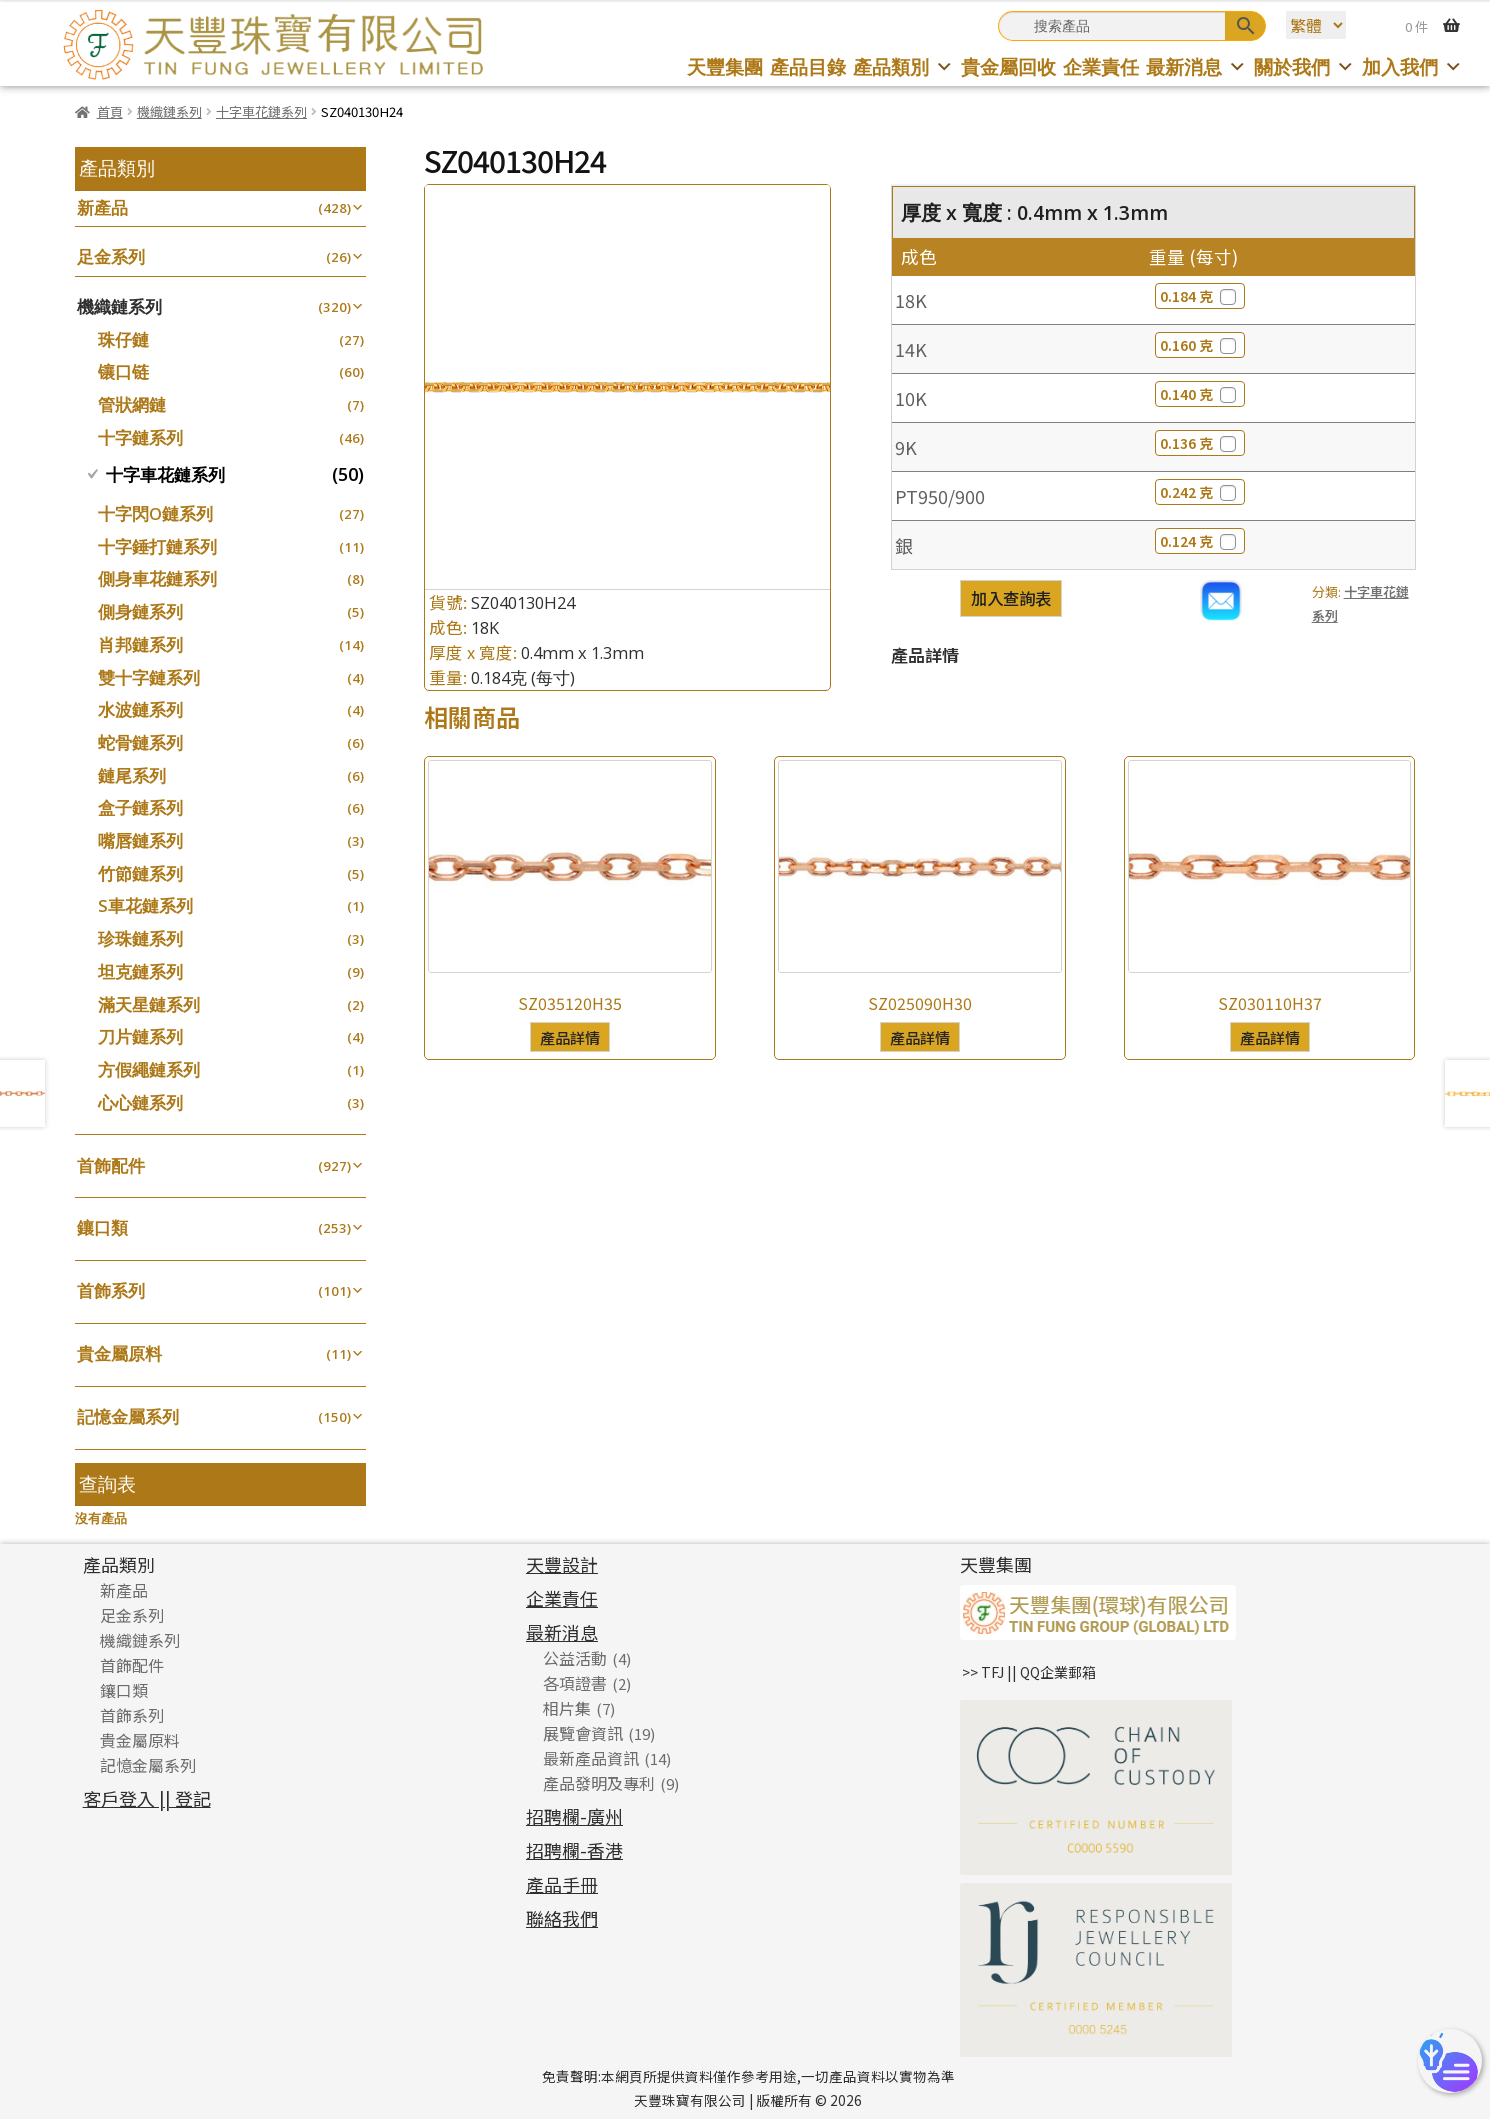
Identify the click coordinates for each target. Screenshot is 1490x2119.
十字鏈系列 (140, 437)
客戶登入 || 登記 (147, 1798)
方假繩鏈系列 (149, 1069)
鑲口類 (102, 1227)
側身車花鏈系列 (157, 578)
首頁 (110, 111)
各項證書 (575, 1683)
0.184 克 (1200, 296)
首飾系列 (111, 1290)
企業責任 (1101, 66)
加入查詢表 (1011, 598)
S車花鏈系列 (145, 905)
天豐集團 (725, 66)
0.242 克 (1200, 492)
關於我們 (1304, 66)
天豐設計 (562, 1564)
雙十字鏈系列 (149, 677)
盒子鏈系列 (140, 807)
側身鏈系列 (140, 611)
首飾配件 (111, 1165)
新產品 (102, 207)
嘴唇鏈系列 (140, 840)
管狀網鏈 (132, 404)
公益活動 (575, 1658)
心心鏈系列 (140, 1102)
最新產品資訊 (591, 1758)
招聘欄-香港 (574, 1850)
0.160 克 (1200, 345)
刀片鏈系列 (140, 1036)
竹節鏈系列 (140, 873)
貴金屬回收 (1008, 66)
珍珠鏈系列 (140, 938)
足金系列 (111, 256)
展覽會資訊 (583, 1733)
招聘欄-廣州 (574, 1816)
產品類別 (903, 66)
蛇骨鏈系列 (140, 742)
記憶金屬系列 (128, 1416)
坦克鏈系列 (140, 971)
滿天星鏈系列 (149, 1004)
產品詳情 (570, 1037)
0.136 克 (1200, 443)
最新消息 (1196, 66)
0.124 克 (1200, 541)
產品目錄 (808, 66)
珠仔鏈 (123, 339)
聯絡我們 (562, 1918)
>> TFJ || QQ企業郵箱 (1029, 1672)
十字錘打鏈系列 (157, 546)
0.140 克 (1200, 394)
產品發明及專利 (599, 1783)
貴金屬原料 (119, 1353)
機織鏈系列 (169, 111)
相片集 (567, 1708)
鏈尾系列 (132, 775)
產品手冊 (562, 1884)
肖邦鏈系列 (140, 644)
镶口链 (123, 371)
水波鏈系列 (140, 709)
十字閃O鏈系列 (155, 513)
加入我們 (1412, 66)
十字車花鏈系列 (261, 111)
